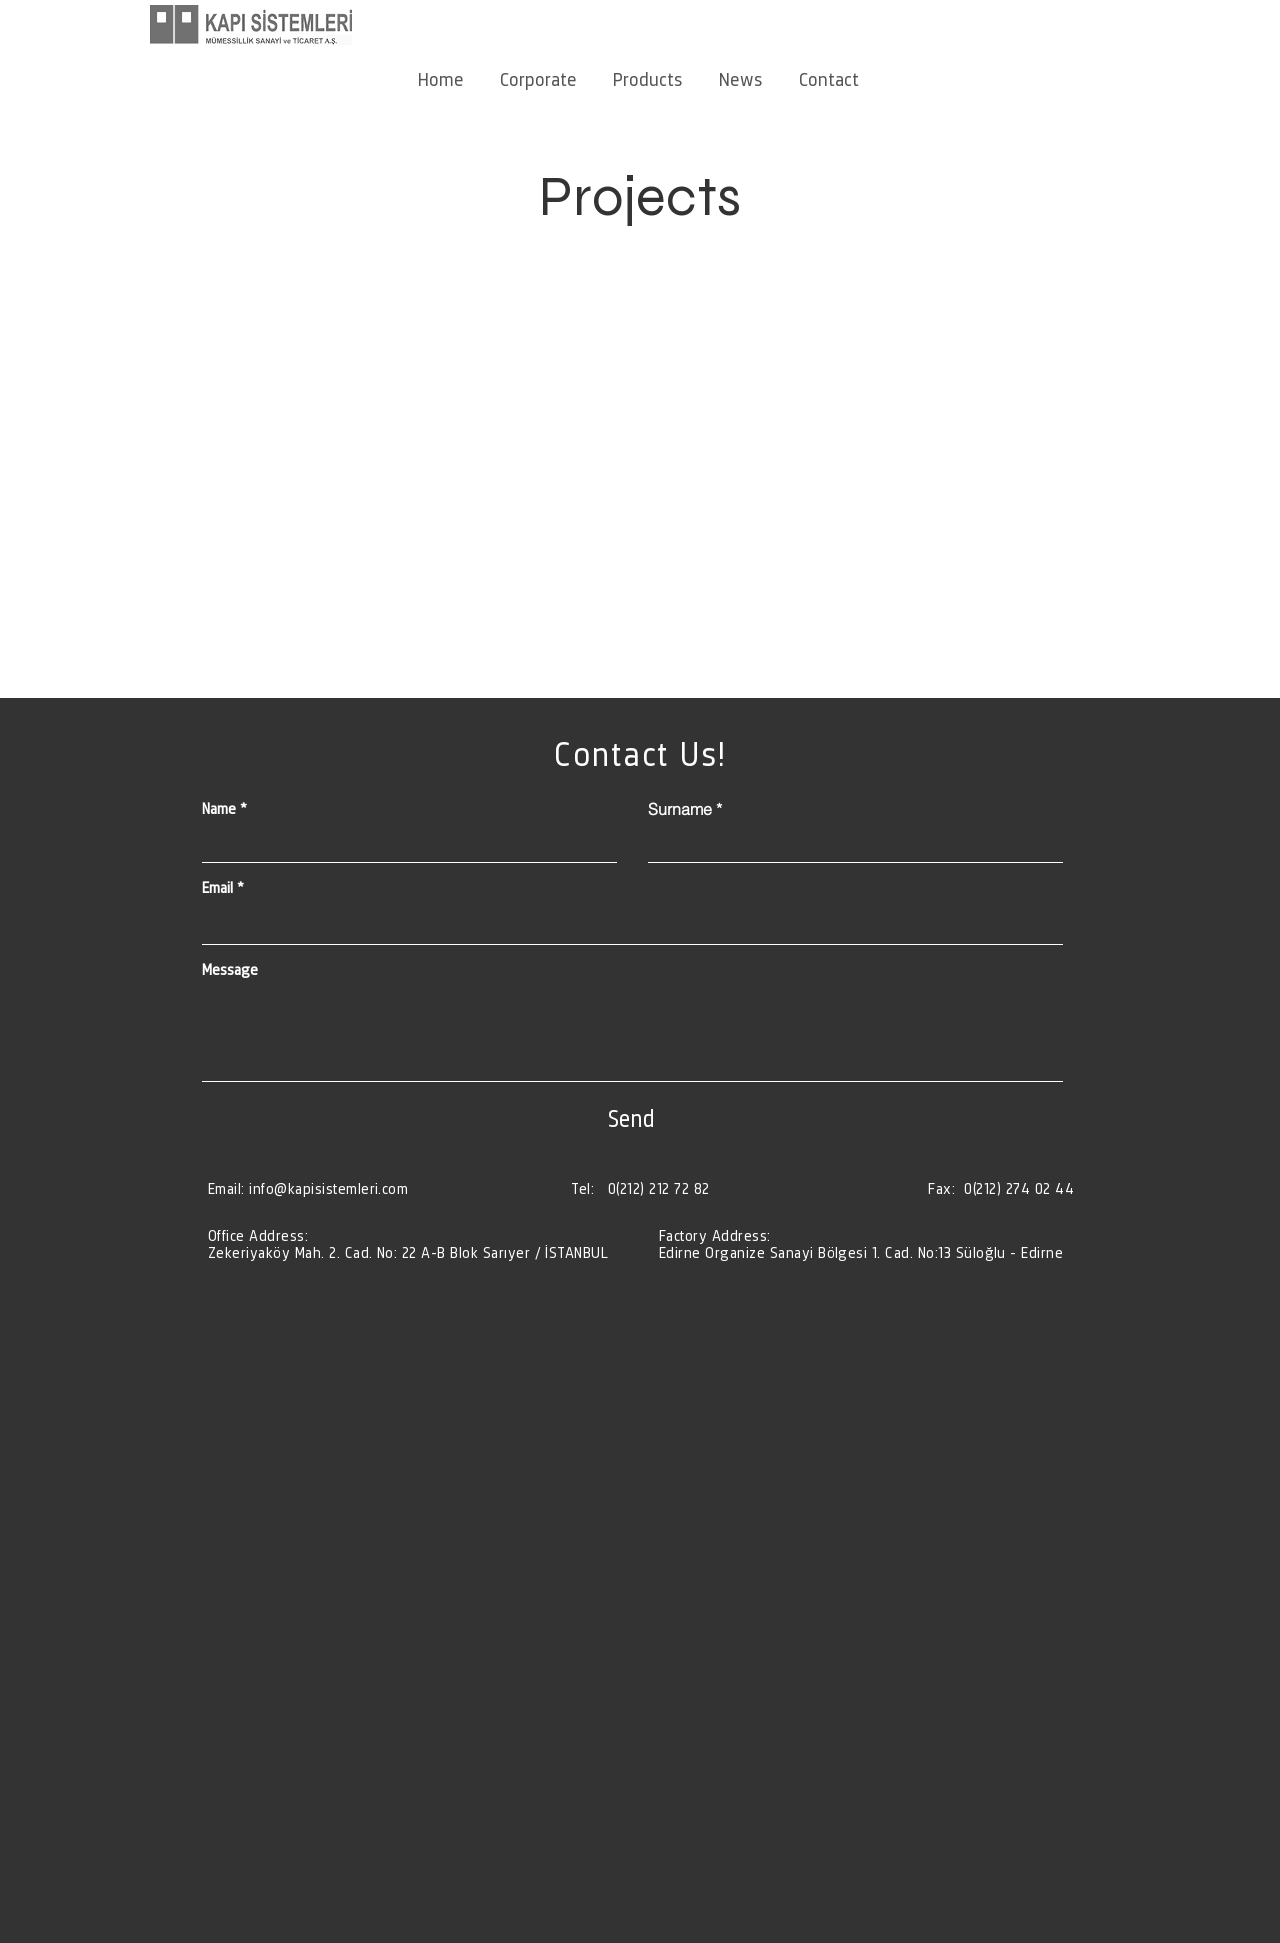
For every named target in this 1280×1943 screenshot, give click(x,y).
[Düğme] (412, 1244)
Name (219, 809)
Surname (680, 809)
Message (230, 970)
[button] (538, 70)
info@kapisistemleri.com (328, 1188)
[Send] (631, 1118)
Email (217, 888)
